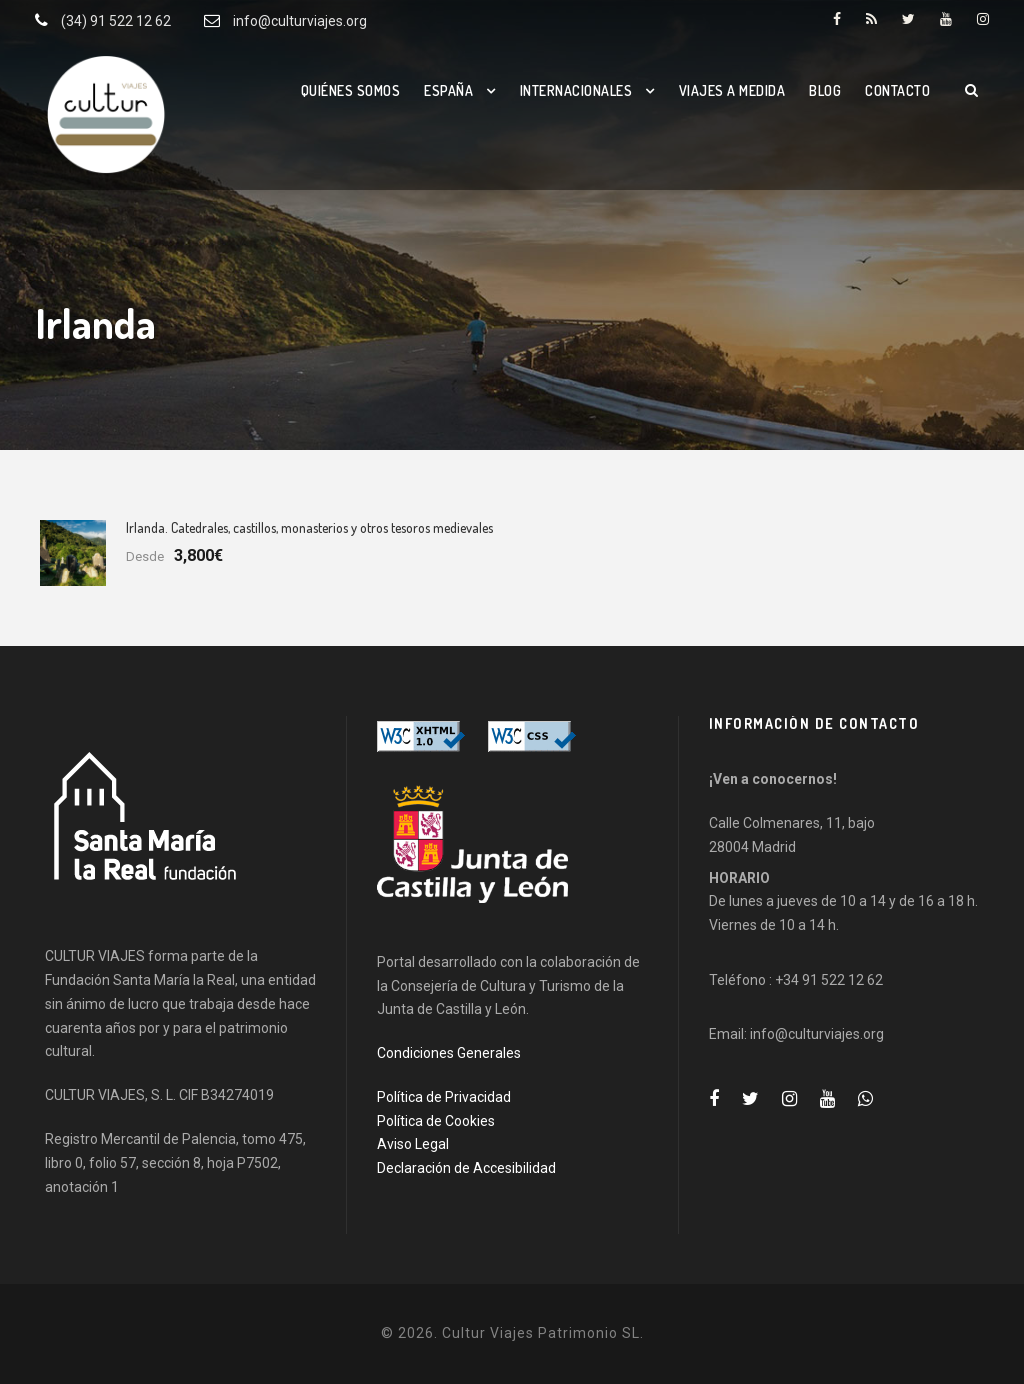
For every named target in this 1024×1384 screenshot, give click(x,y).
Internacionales (576, 90)
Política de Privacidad (444, 1097)
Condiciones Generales (449, 1053)
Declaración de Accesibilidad (466, 1168)
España (448, 90)
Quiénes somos (351, 90)
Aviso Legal (413, 1144)
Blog (825, 90)
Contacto (897, 90)
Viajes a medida (732, 90)
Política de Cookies (436, 1121)
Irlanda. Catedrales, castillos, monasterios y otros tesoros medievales (309, 527)
